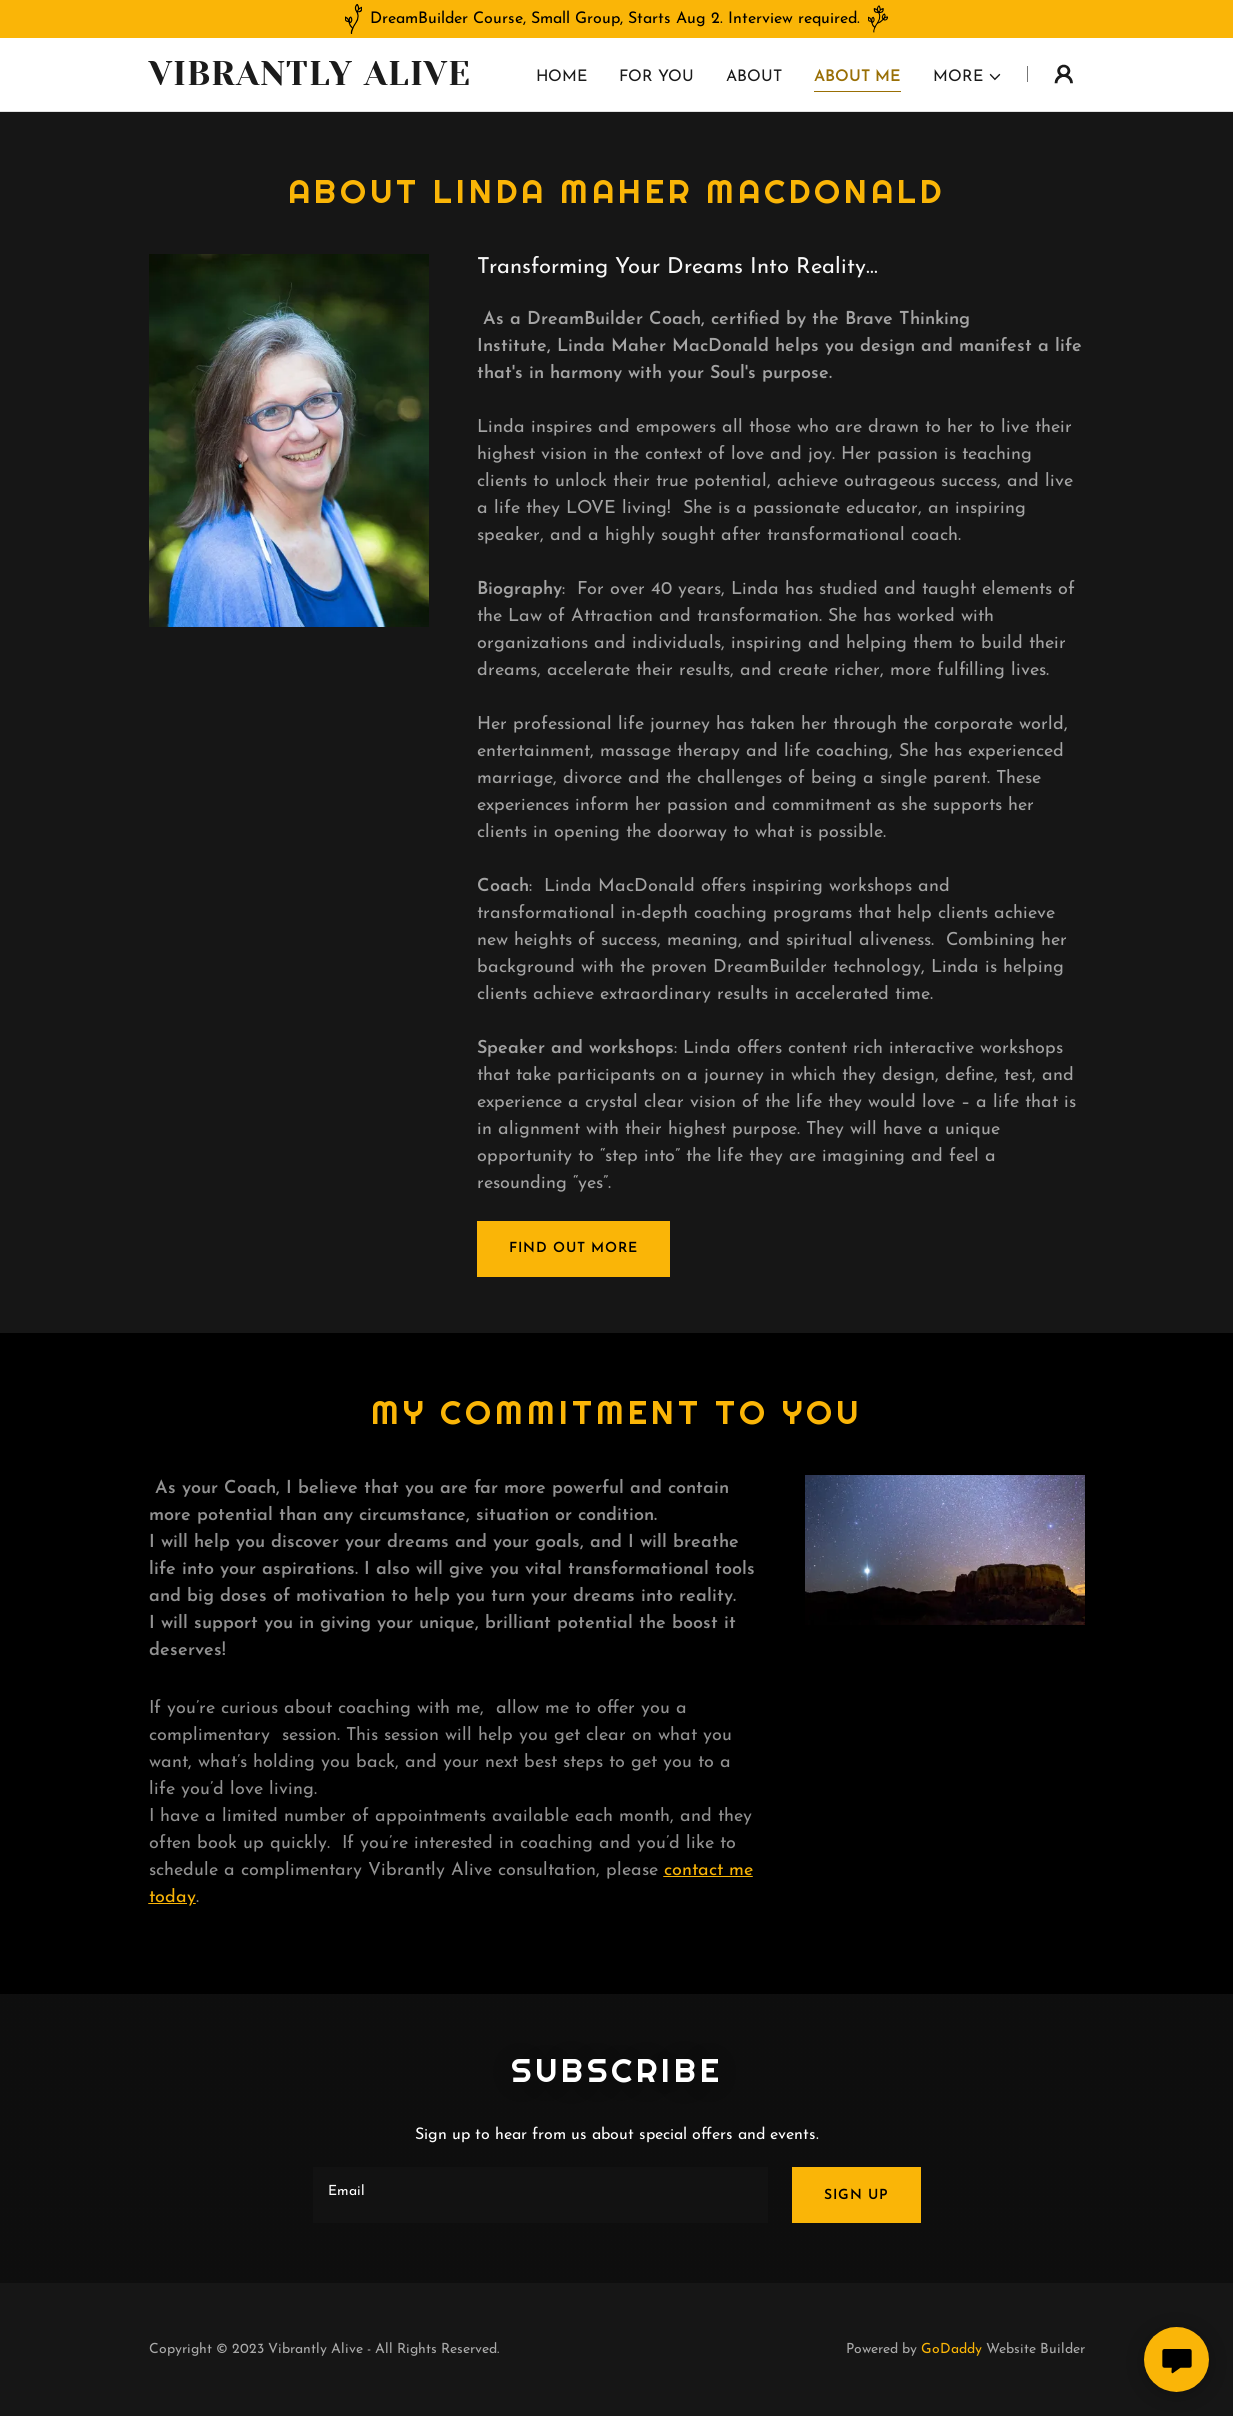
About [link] (754, 77)
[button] (968, 77)
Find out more (573, 1248)
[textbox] (540, 2195)
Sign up (856, 2195)
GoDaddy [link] (951, 2349)
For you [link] (656, 77)
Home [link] (561, 77)
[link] (313, 81)
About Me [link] (857, 77)
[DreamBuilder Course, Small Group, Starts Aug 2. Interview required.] (616, 19)
